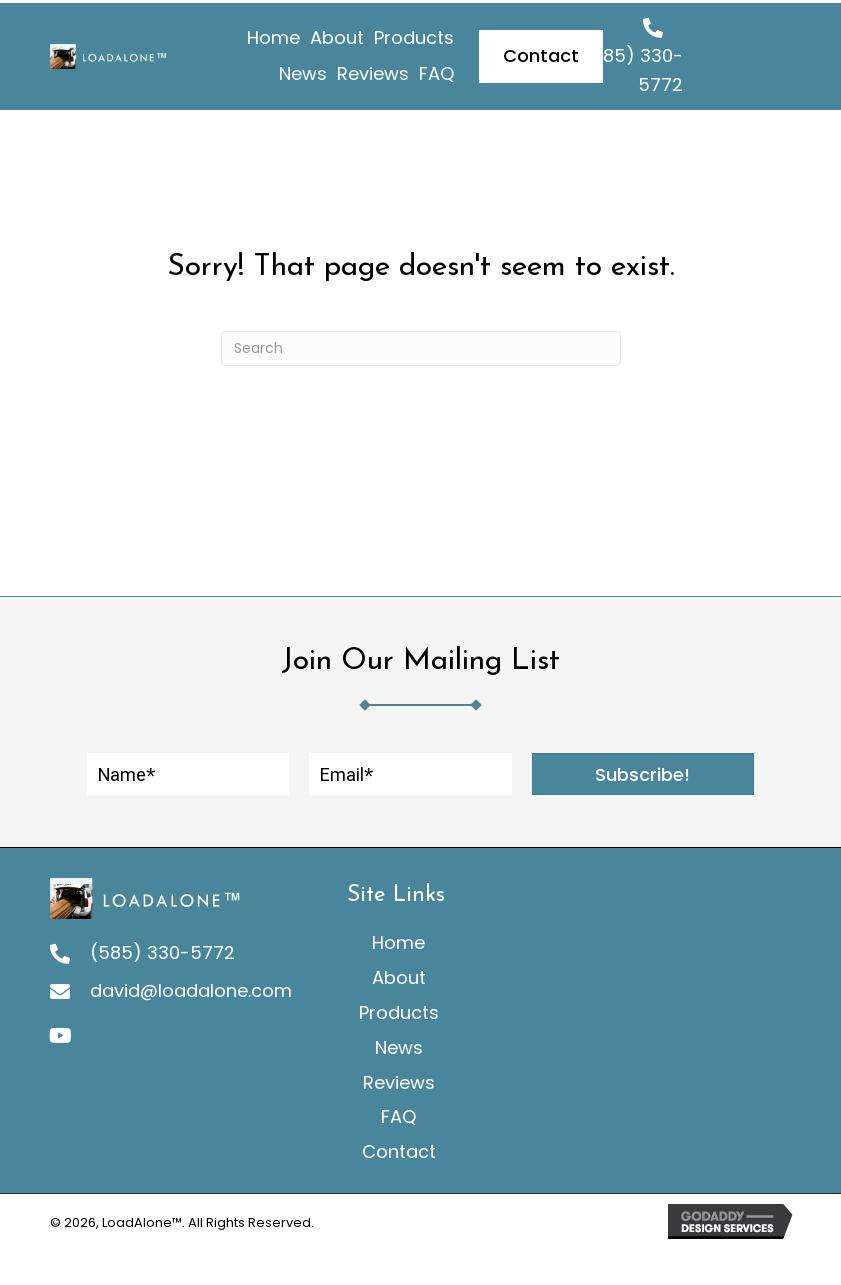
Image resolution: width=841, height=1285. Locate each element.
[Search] (421, 344)
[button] (643, 771)
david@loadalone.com (191, 987)
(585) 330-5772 (162, 948)
